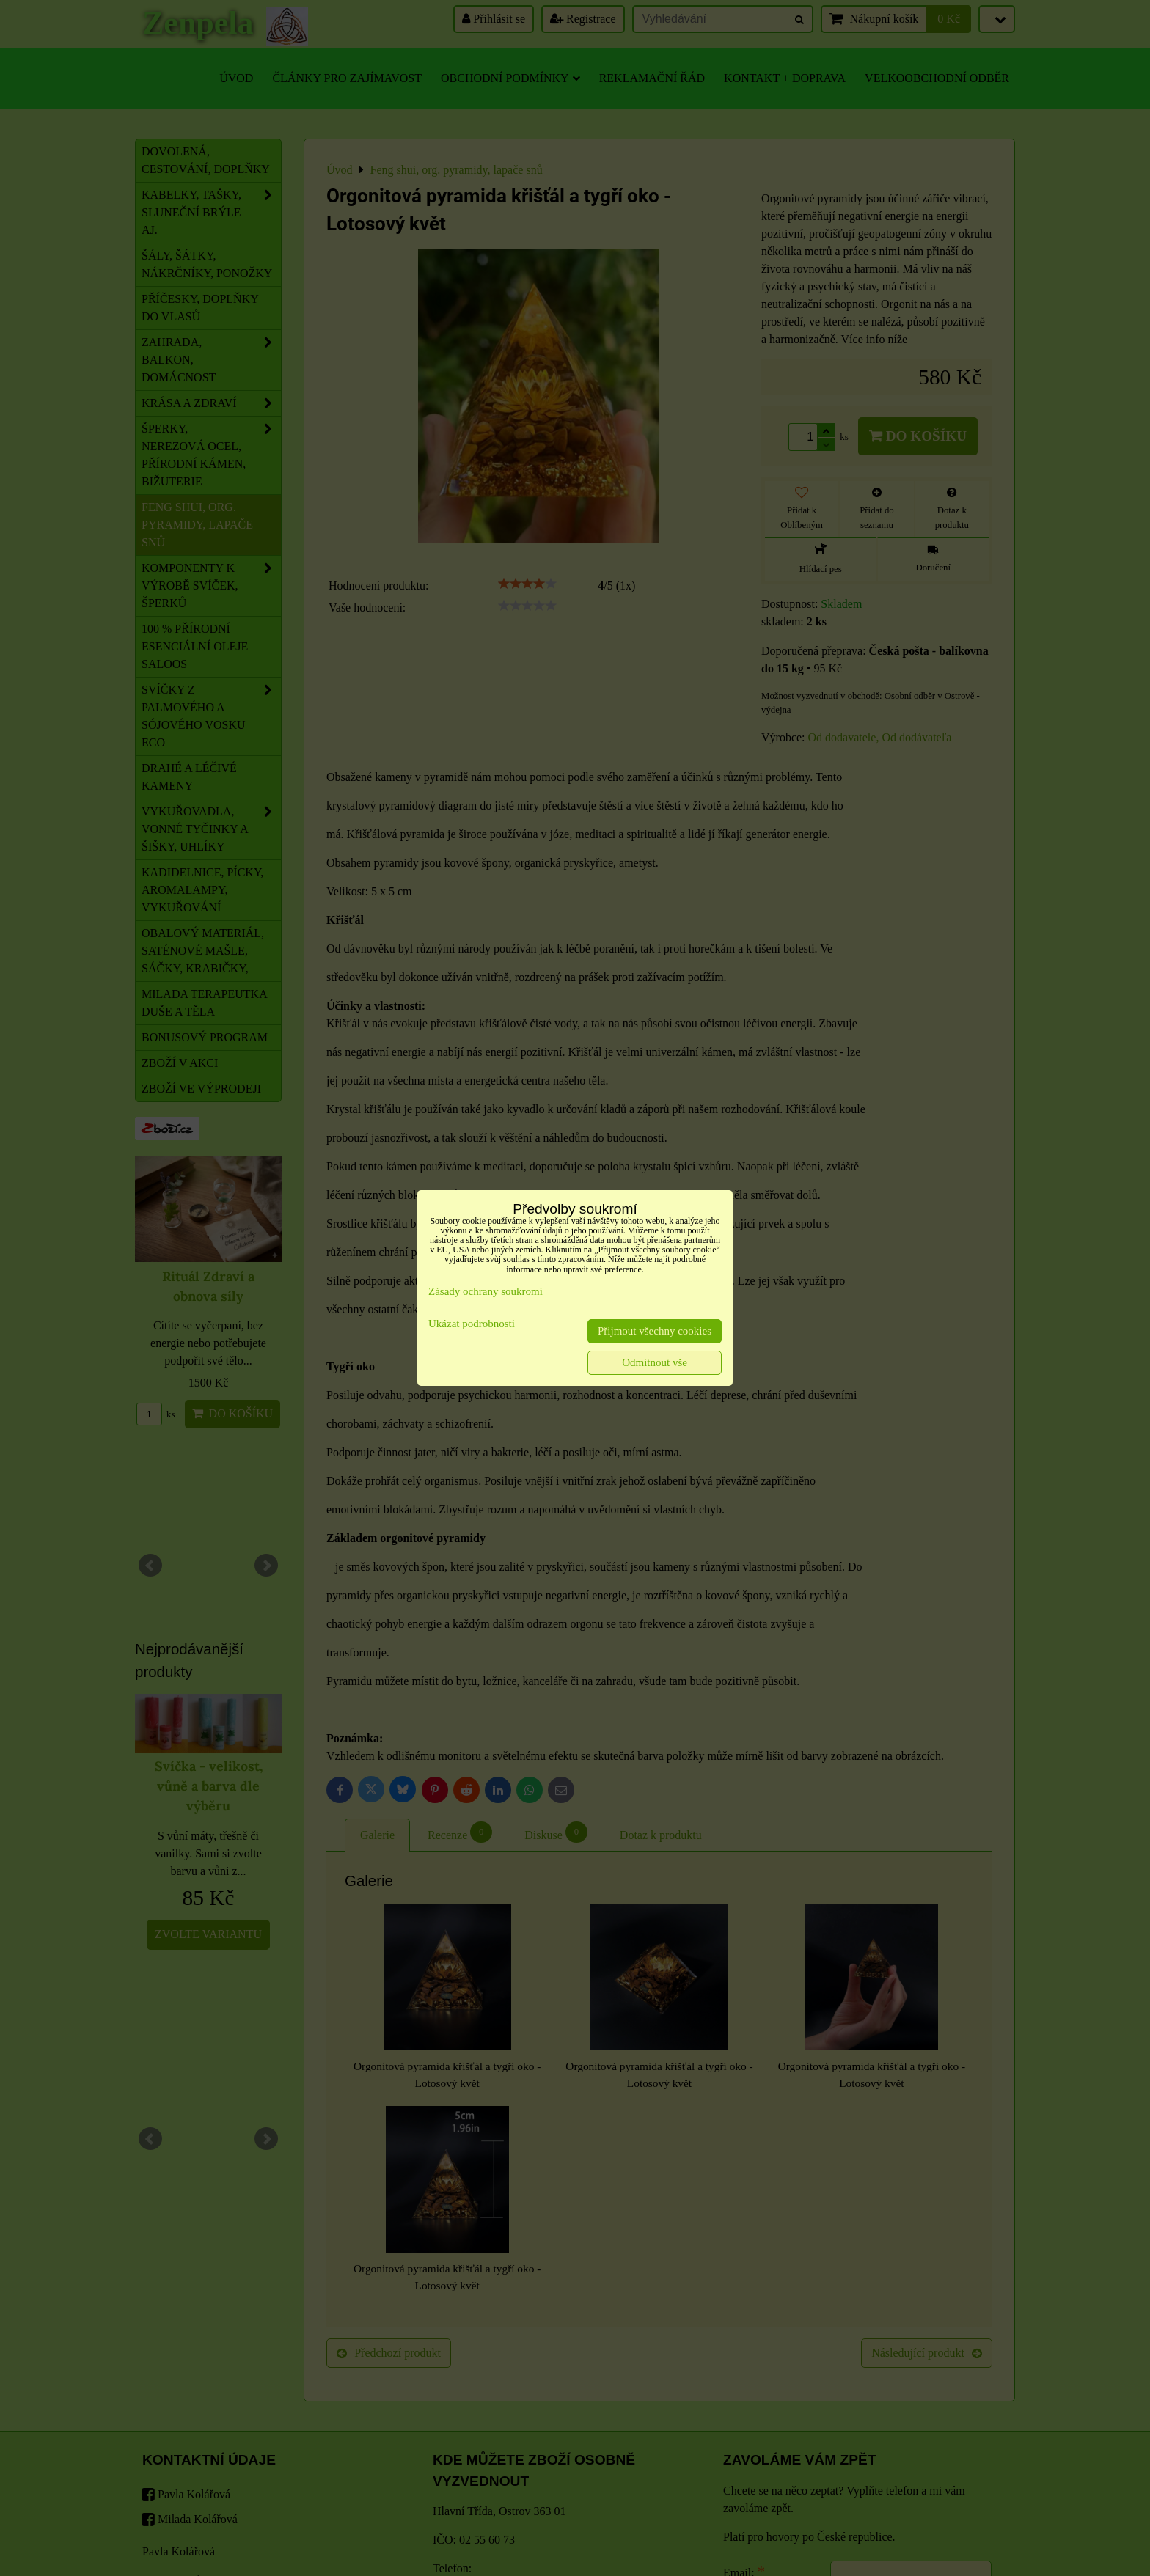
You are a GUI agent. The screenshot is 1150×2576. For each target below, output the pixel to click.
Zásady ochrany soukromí (485, 1291)
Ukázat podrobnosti (471, 1323)
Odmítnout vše (654, 1362)
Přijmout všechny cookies (654, 1331)
